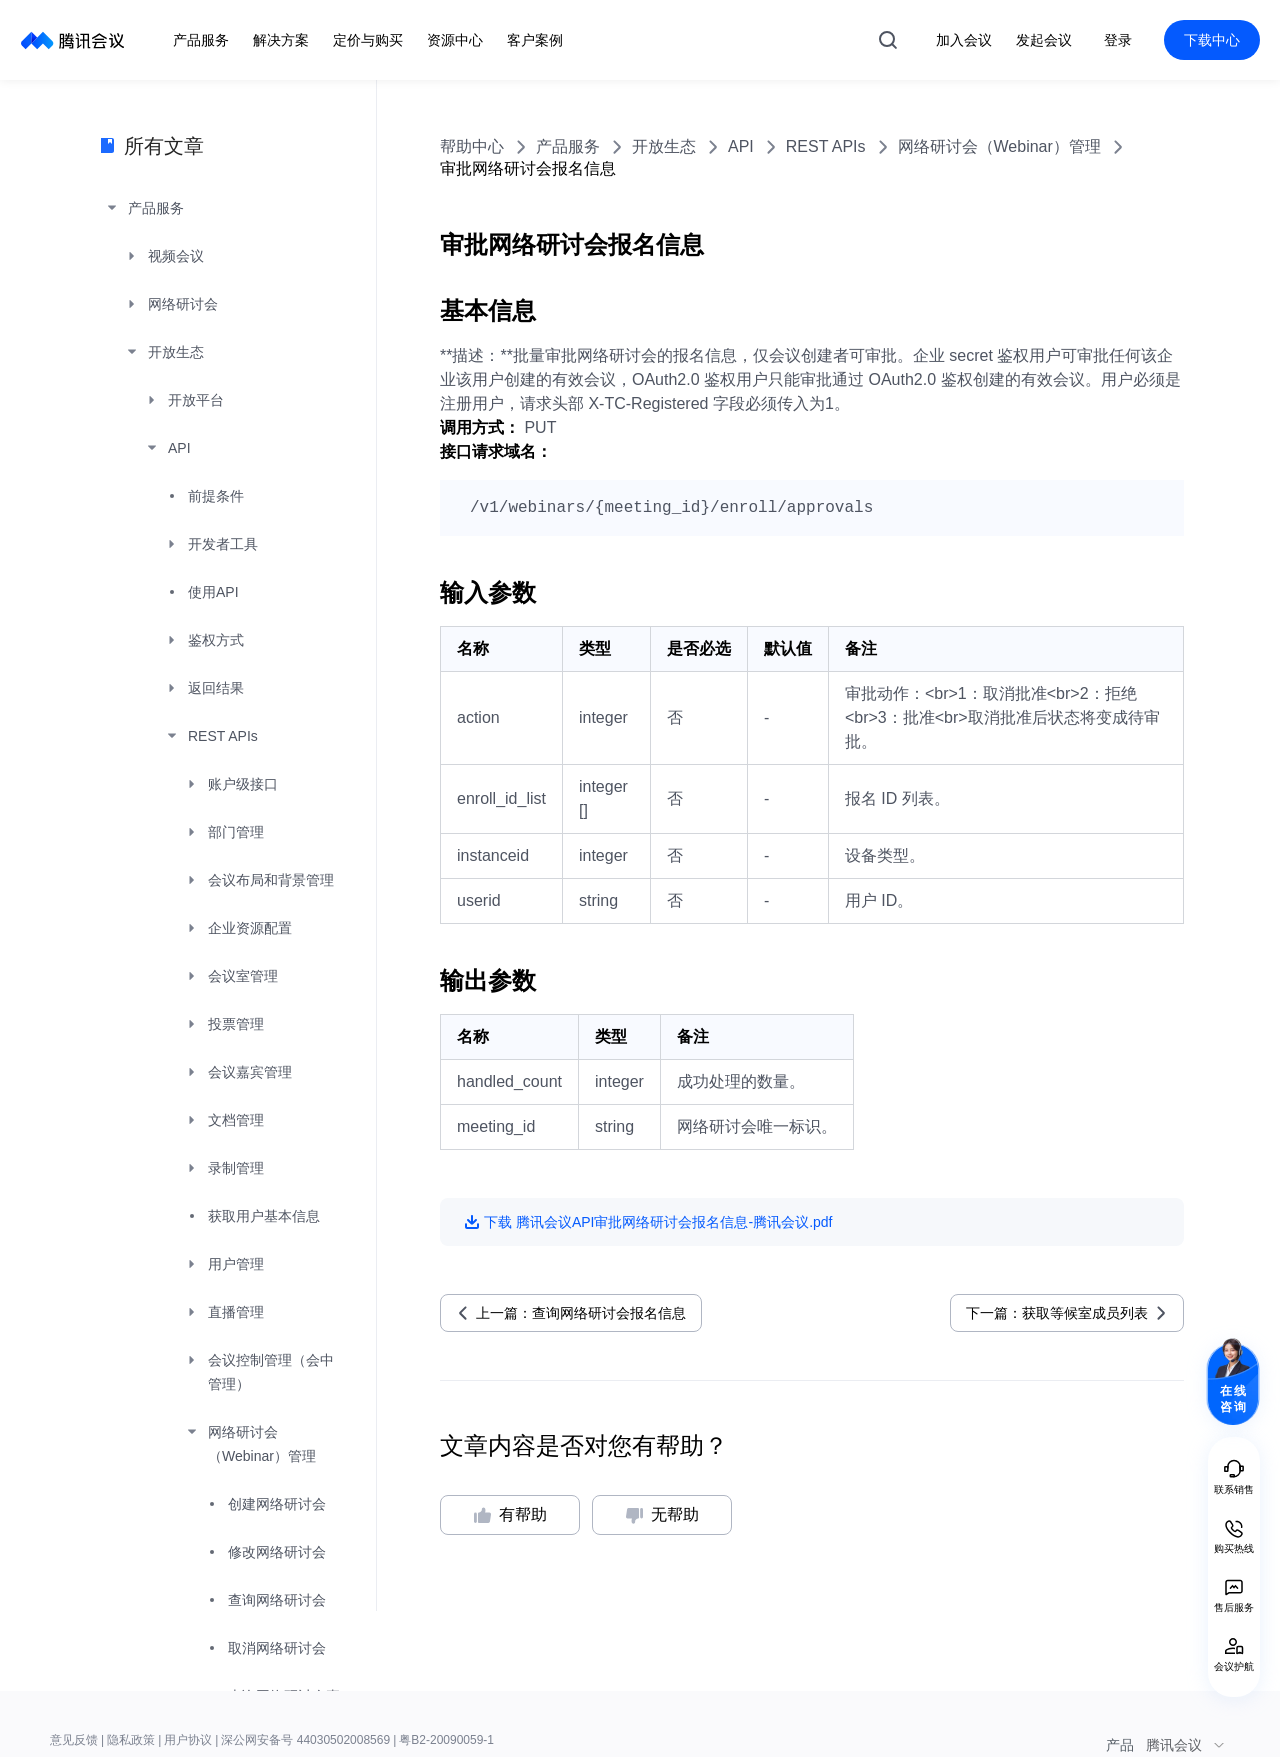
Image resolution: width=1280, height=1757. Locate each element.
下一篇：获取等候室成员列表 (1057, 1313)
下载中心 (1212, 40)
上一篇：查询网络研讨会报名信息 (581, 1313)
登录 (1118, 40)
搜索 (888, 40)
